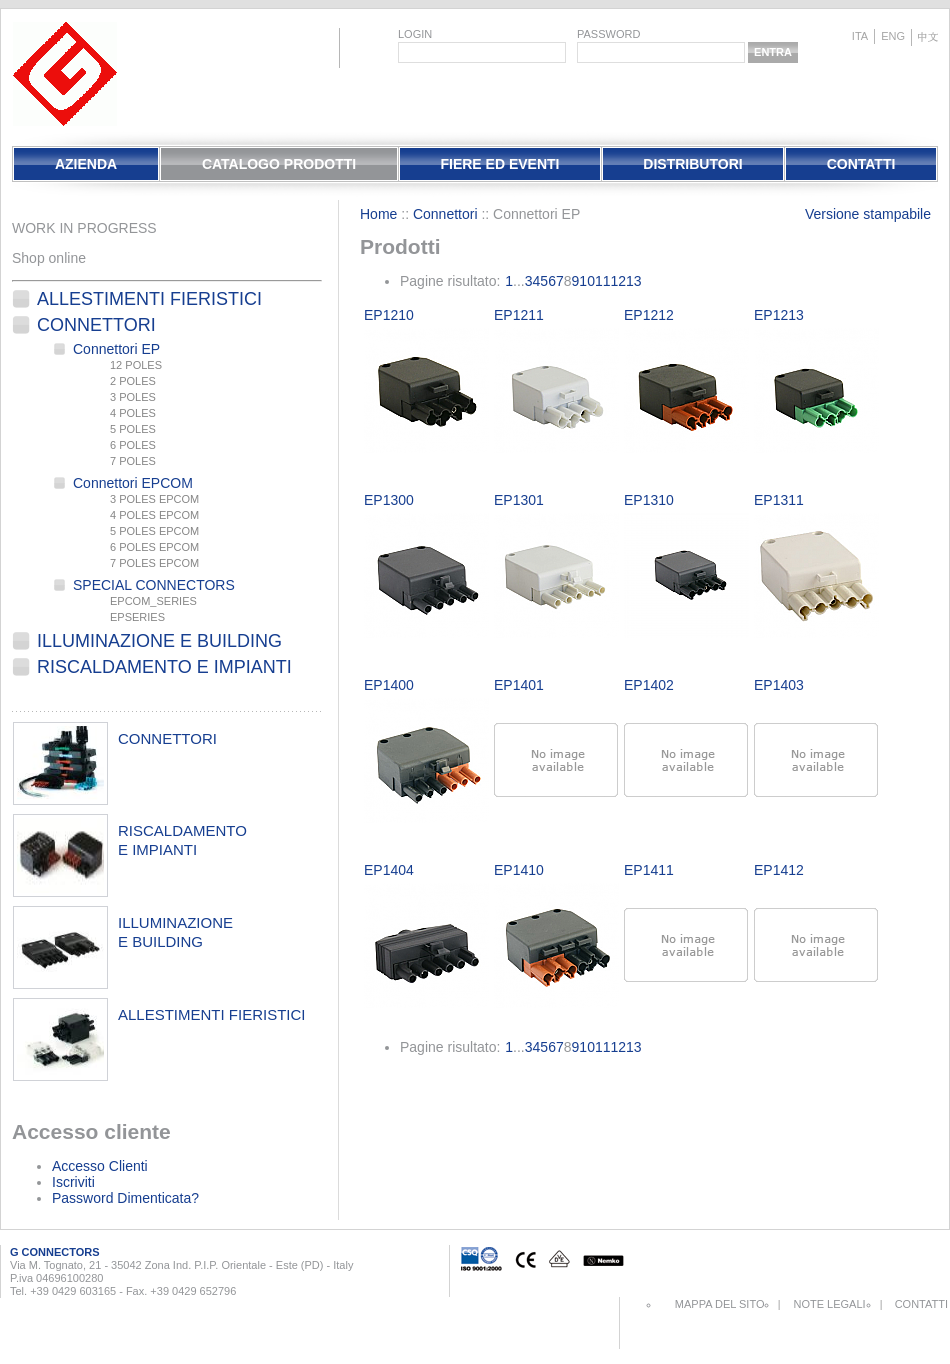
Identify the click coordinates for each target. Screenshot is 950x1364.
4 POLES (133, 413)
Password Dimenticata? (125, 1198)
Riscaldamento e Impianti (164, 667)
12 (619, 281)
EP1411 (649, 870)
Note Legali (829, 1304)
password (608, 34)
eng (893, 36)
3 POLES (133, 397)
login (415, 34)
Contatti (861, 164)
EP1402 (649, 685)
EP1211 (519, 315)
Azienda (86, 164)
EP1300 (389, 500)
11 (603, 281)
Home (378, 214)
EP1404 (389, 870)
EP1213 (779, 315)
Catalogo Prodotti (279, 164)
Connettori (96, 325)
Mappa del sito (720, 1304)
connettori (167, 738)
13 (634, 281)
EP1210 (389, 315)
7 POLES (133, 461)
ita (860, 36)
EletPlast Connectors (65, 74)
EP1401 (519, 685)
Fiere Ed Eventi (499, 164)
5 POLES (133, 429)
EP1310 (649, 500)
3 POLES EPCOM (154, 499)
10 (587, 281)
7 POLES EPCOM (154, 563)
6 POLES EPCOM (154, 547)
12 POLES (136, 365)
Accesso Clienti (100, 1166)
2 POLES (133, 381)
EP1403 (779, 685)
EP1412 (779, 870)
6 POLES (133, 445)
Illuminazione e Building (159, 641)
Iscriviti (73, 1182)
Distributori (692, 164)
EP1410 (519, 870)
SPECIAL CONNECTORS (154, 585)
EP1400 (389, 685)
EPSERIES (137, 617)
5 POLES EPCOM (154, 531)
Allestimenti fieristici (149, 299)
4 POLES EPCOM (154, 515)
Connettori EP (116, 349)
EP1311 (779, 500)
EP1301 (519, 500)
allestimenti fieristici (212, 1014)
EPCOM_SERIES (153, 601)
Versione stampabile (868, 214)
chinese (928, 37)
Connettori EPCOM (133, 483)
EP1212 (649, 315)
